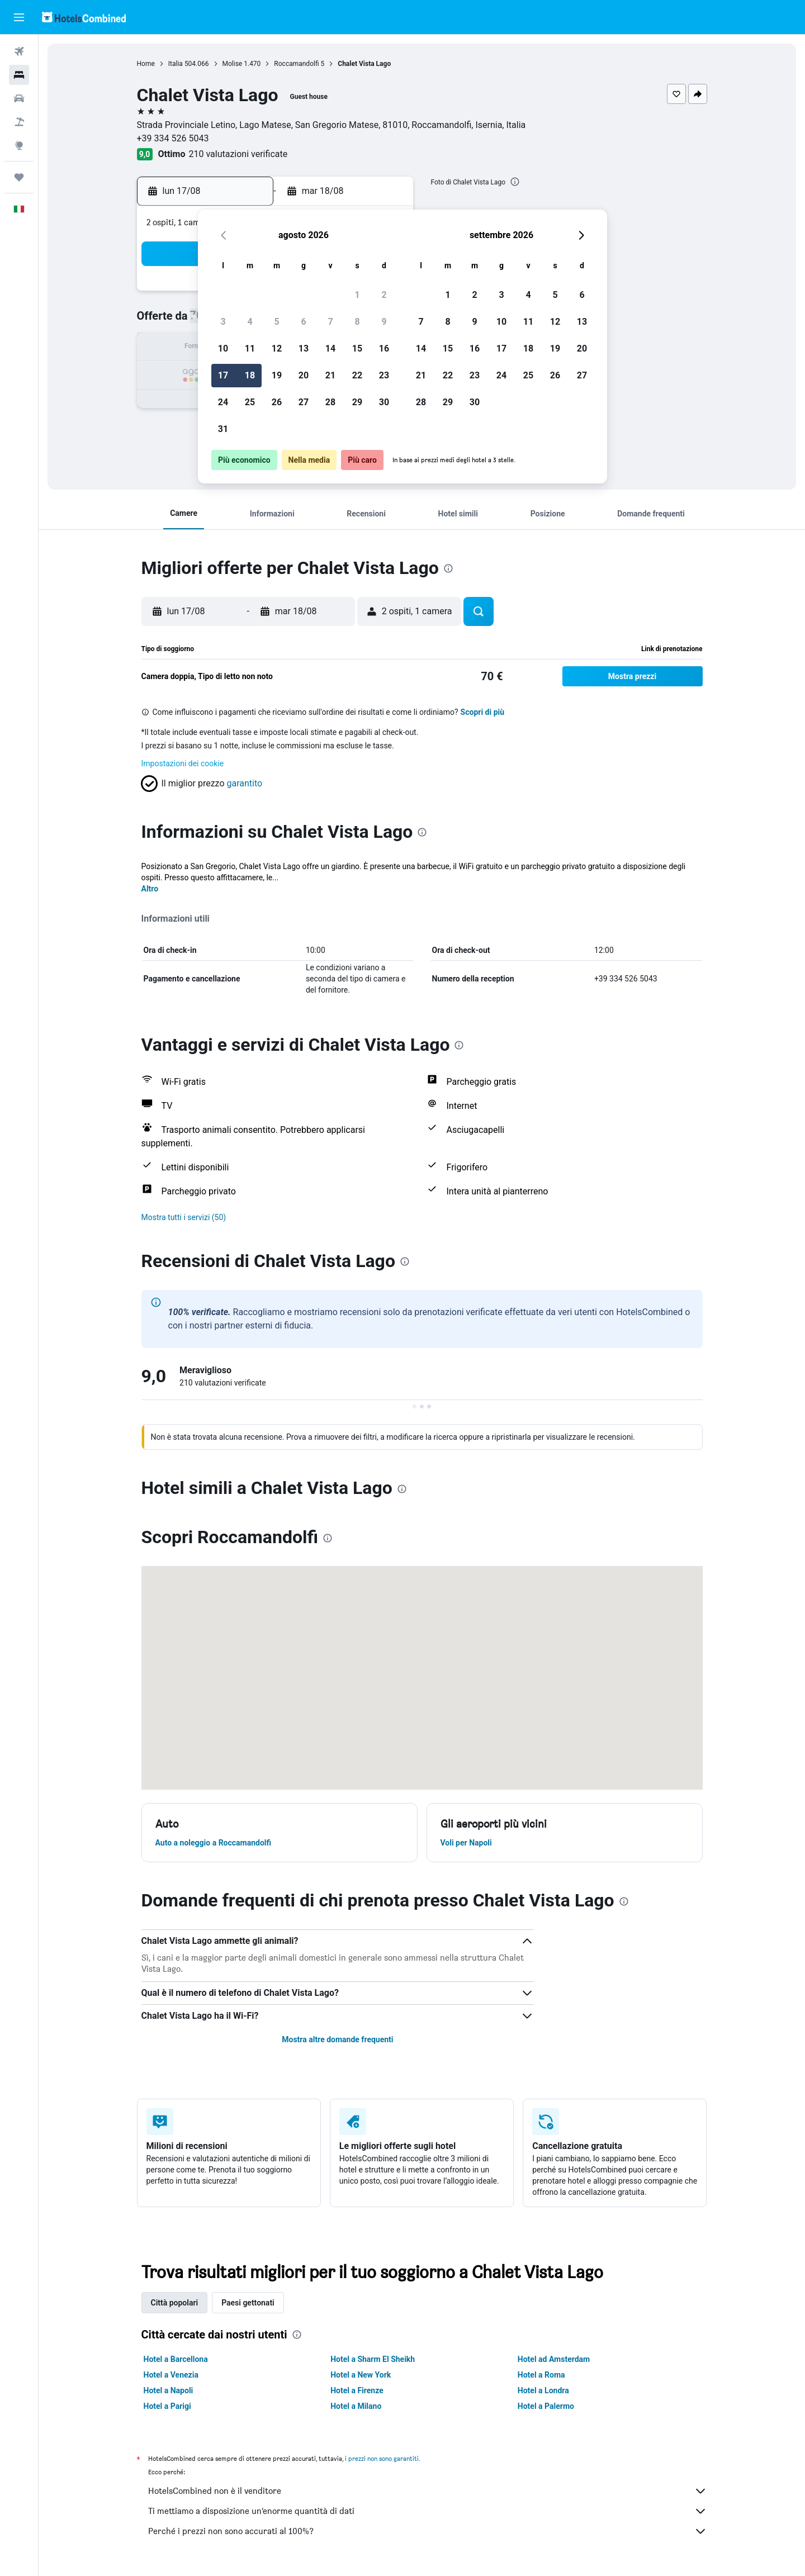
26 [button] (277, 402)
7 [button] (330, 321)
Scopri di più (483, 712)
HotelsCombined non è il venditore (427, 2491)
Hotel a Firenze (356, 2390)
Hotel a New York (360, 2374)
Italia (175, 64)
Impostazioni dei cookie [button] (182, 763)
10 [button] (223, 348)
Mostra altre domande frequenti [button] (337, 2039)
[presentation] (515, 182)
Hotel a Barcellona (176, 2359)
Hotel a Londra (543, 2390)
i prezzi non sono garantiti (382, 2458)
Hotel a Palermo (546, 2406)
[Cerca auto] (19, 98)
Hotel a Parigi (167, 2406)
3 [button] (222, 321)
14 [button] (330, 348)
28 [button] (330, 402)
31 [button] (223, 429)
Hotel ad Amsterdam (554, 2359)
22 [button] (357, 375)
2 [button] (383, 295)
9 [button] (383, 321)
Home (146, 64)
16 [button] (384, 348)
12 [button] (277, 348)
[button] (19, 17)
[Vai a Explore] (19, 145)
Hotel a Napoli (168, 2390)
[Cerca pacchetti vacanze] (19, 122)
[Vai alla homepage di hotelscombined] (83, 17)
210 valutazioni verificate (237, 154)
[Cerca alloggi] (19, 75)
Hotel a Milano (355, 2406)
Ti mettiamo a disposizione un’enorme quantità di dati (427, 2511)
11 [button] (250, 348)
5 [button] (276, 321)
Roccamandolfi (296, 64)
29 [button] (357, 402)
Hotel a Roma (541, 2374)
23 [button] (384, 375)
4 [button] (249, 321)
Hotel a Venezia (171, 2374)
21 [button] (330, 375)
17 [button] (223, 375)
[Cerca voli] (19, 51)
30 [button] (384, 402)
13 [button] (304, 348)
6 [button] (303, 321)
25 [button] (250, 402)
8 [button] (356, 321)
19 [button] (277, 375)
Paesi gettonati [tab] (247, 2302)
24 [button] (223, 402)
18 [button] (250, 375)
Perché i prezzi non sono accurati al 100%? (427, 2531)
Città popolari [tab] (174, 2302)
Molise (232, 64)
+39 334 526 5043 (173, 138)
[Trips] (19, 177)
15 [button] (357, 348)
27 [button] (304, 402)
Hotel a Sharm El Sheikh (372, 2359)
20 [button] (304, 375)
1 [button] (356, 295)
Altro (150, 888)
